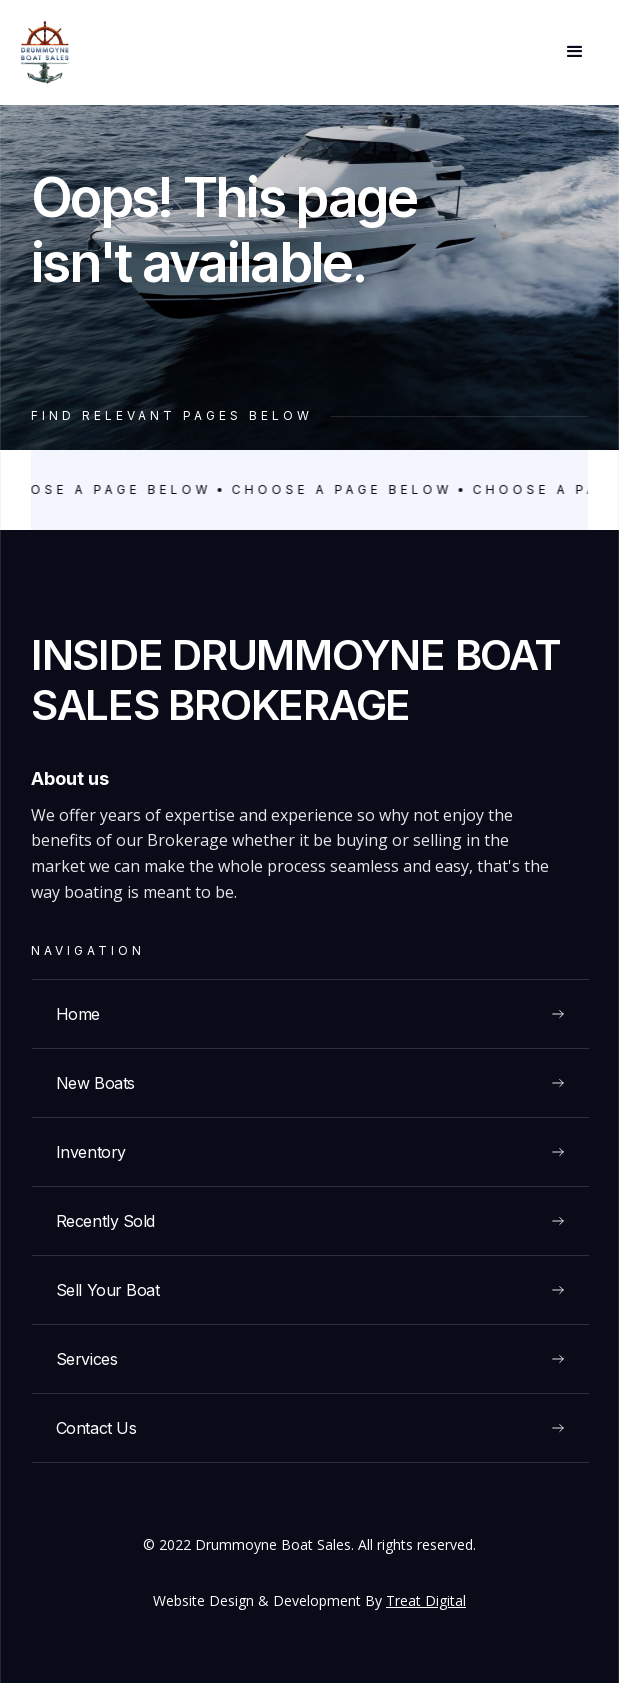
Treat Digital (426, 1600)
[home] (45, 52)
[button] (575, 52)
